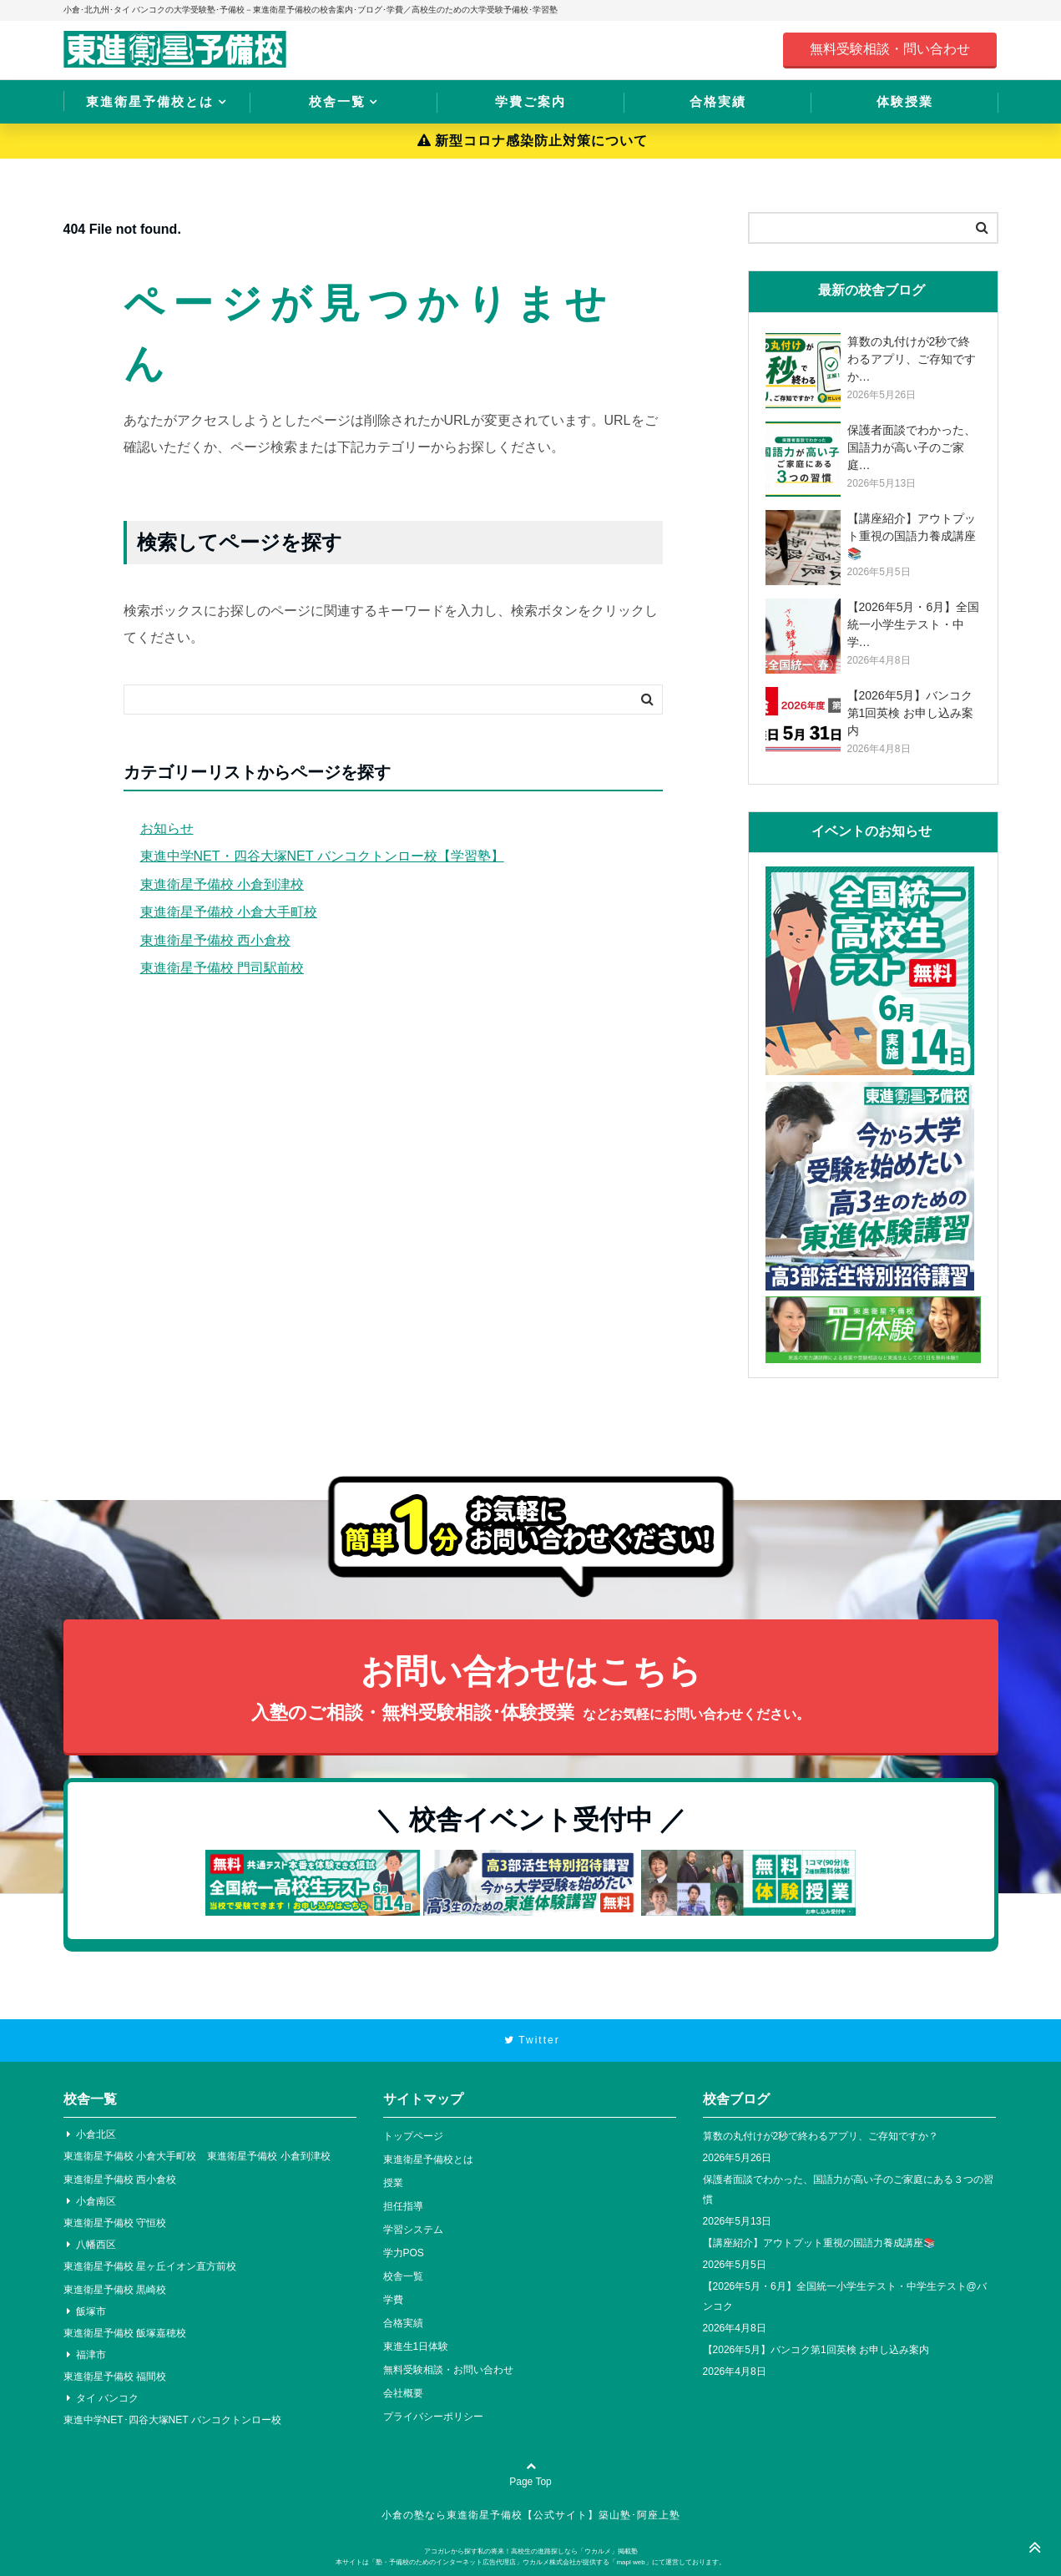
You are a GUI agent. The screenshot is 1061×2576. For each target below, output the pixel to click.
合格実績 (718, 101)
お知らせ (167, 828)
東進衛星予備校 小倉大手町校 (228, 912)
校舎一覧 (337, 101)
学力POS (403, 2253)
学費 (393, 2300)
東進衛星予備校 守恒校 (114, 2223)
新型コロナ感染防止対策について (532, 141)
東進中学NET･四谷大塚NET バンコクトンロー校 (172, 2420)
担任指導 (403, 2206)
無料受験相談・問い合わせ (890, 49)
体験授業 (905, 101)
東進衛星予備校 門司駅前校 (222, 968)
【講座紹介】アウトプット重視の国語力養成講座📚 (819, 2243)
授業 (393, 2183)
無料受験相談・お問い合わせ (448, 2370)
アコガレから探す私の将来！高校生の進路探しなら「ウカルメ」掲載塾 (531, 2551)
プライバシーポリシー (433, 2416)
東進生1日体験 (416, 2346)
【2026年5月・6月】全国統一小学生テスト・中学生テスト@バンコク (845, 2296)
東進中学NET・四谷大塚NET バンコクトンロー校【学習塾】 (322, 856)
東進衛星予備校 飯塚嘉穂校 (124, 2333)
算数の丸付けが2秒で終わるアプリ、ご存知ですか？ (821, 2136)
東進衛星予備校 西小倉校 (215, 940)
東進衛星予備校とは (150, 101)
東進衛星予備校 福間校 (114, 2376)
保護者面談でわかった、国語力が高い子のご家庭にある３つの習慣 (848, 2189)
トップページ (413, 2136)
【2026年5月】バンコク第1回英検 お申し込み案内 (816, 2350)
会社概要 (403, 2393)
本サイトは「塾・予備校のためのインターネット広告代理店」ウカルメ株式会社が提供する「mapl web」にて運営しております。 (530, 2562)
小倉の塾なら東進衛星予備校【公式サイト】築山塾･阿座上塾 (530, 2515)
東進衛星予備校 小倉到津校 (222, 884)
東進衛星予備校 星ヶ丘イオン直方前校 (149, 2266)
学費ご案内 (530, 101)
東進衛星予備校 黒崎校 (114, 2290)
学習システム (413, 2229)
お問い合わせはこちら (530, 1690)
